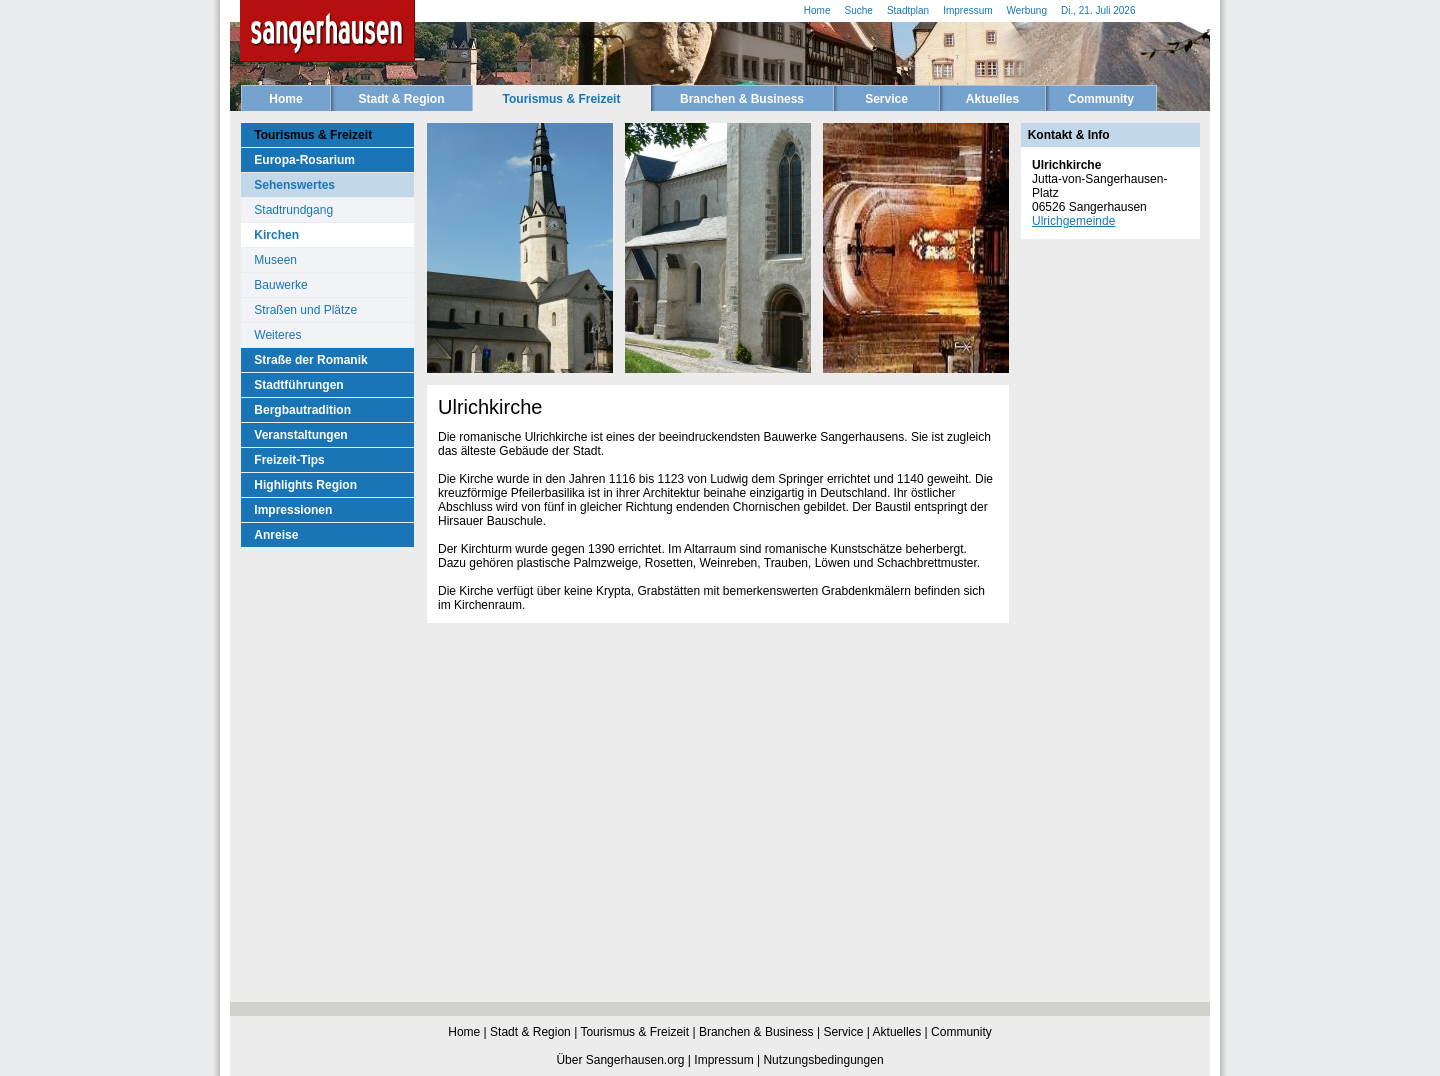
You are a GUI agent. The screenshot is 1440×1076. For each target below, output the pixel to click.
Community (1101, 99)
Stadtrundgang (293, 210)
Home (285, 99)
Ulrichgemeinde (1073, 221)
